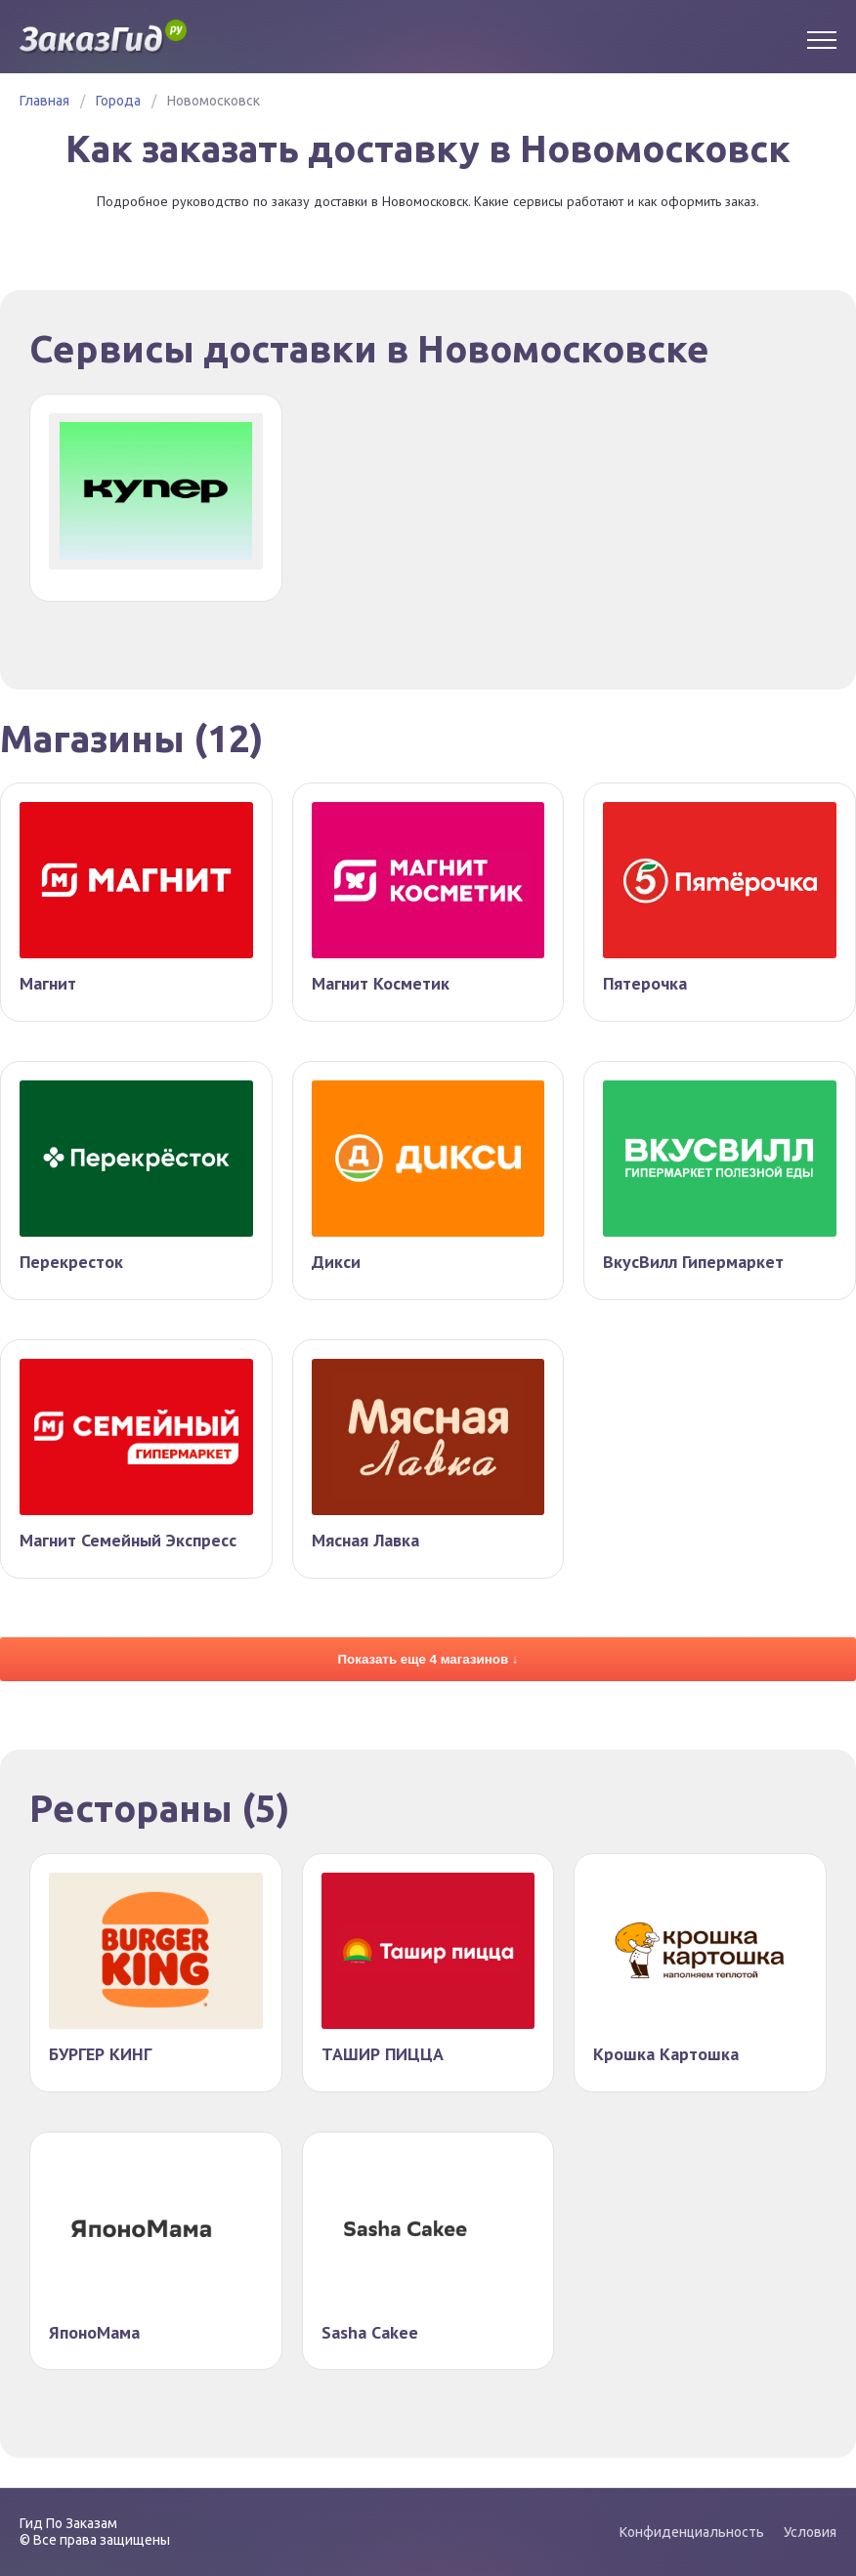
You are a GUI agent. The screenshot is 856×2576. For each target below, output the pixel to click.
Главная (44, 100)
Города (118, 100)
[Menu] (821, 37)
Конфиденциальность (692, 2532)
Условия (810, 2532)
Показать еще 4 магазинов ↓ (428, 1663)
